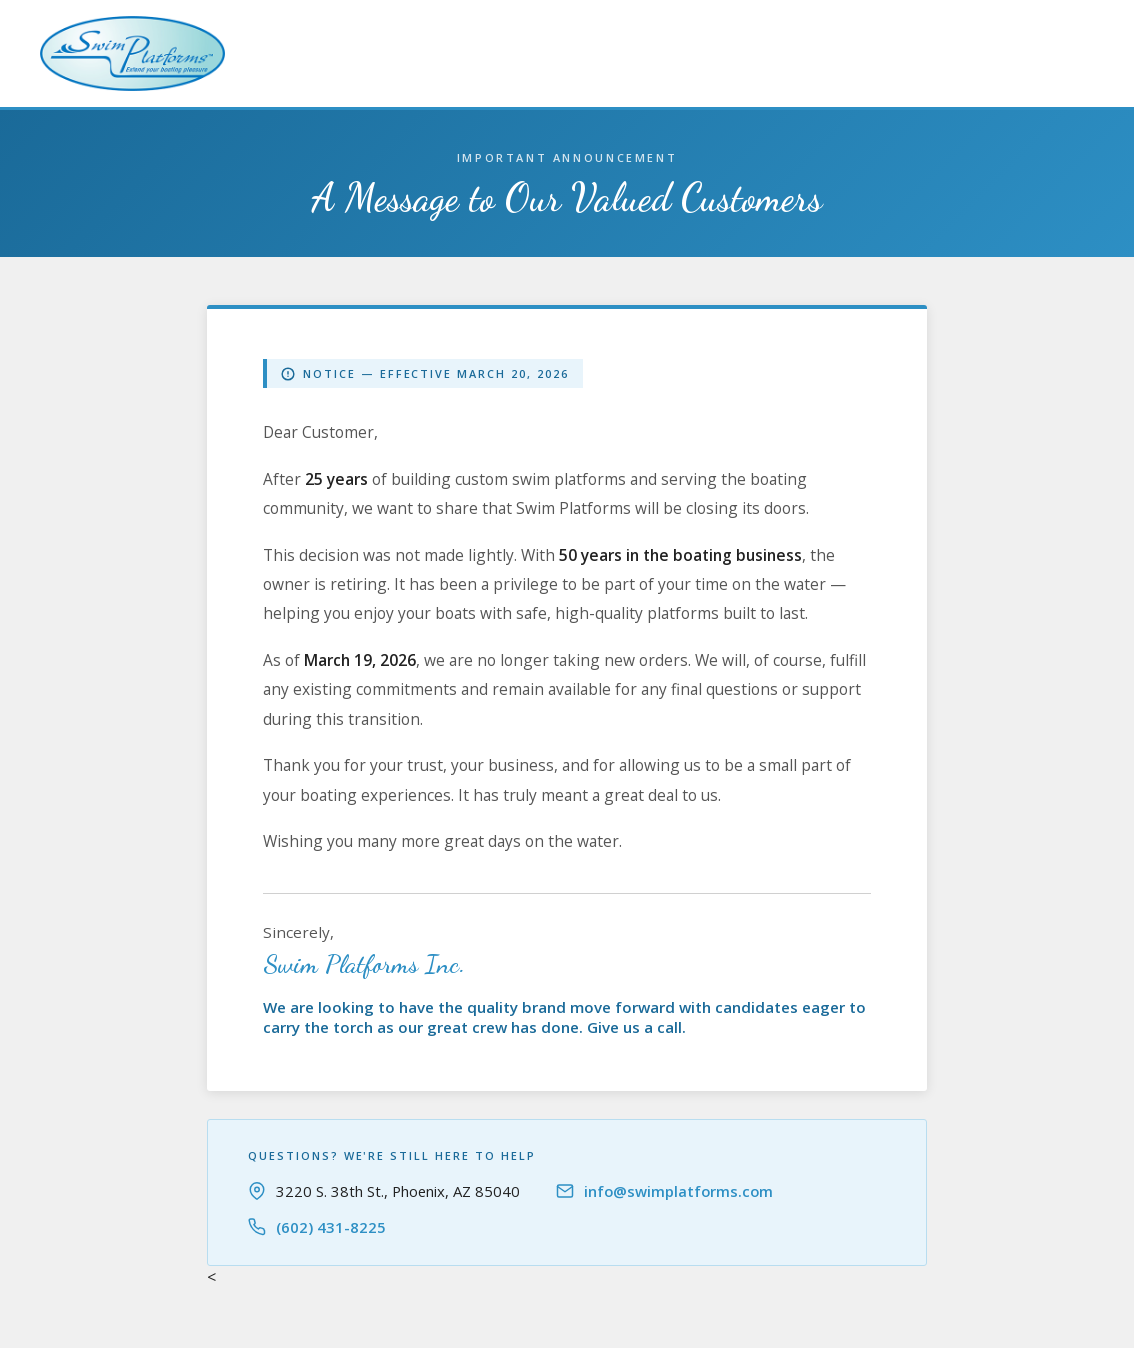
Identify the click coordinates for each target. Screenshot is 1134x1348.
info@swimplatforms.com (678, 1191)
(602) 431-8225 (331, 1227)
